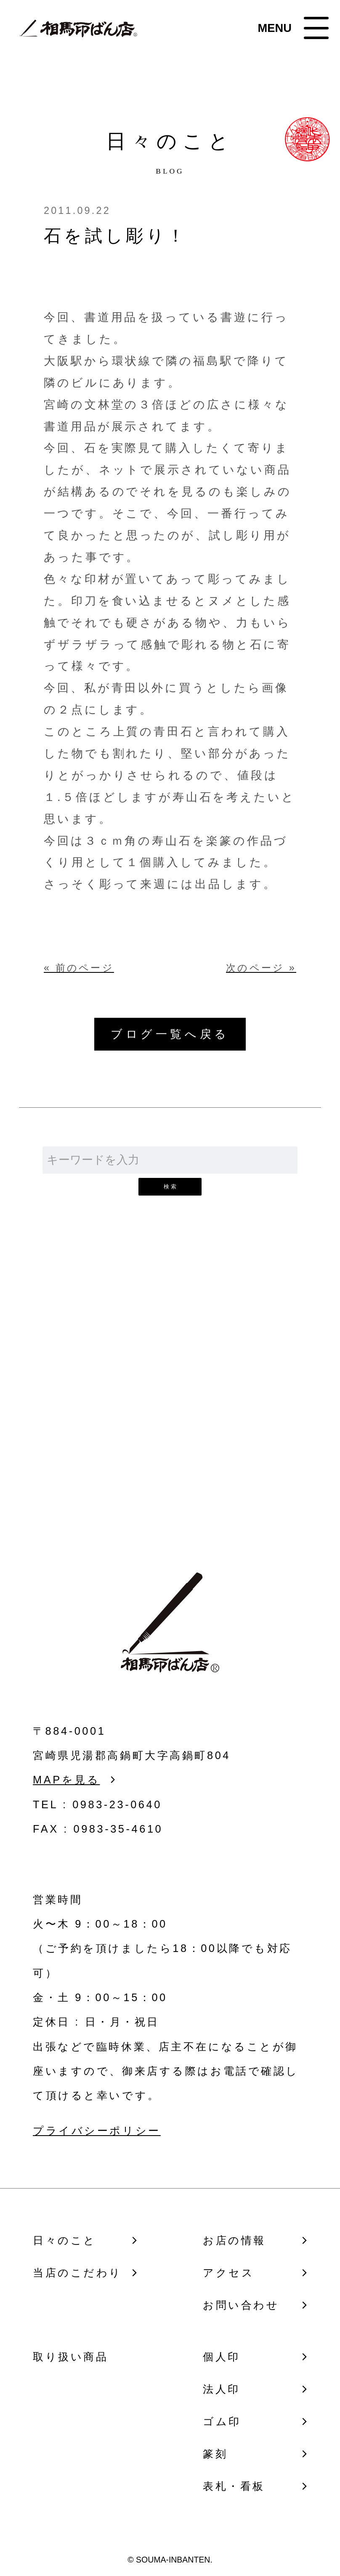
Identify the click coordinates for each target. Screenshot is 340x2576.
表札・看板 (234, 2486)
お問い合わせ (170, 1419)
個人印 (221, 2357)
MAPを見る (66, 1780)
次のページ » (261, 968)
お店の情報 (234, 2240)
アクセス (228, 2272)
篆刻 (215, 2454)
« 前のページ (79, 968)
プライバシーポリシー (97, 2130)
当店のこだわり (77, 2272)
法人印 (221, 2389)
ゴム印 (222, 2421)
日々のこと (64, 2240)
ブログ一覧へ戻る (170, 1033)
